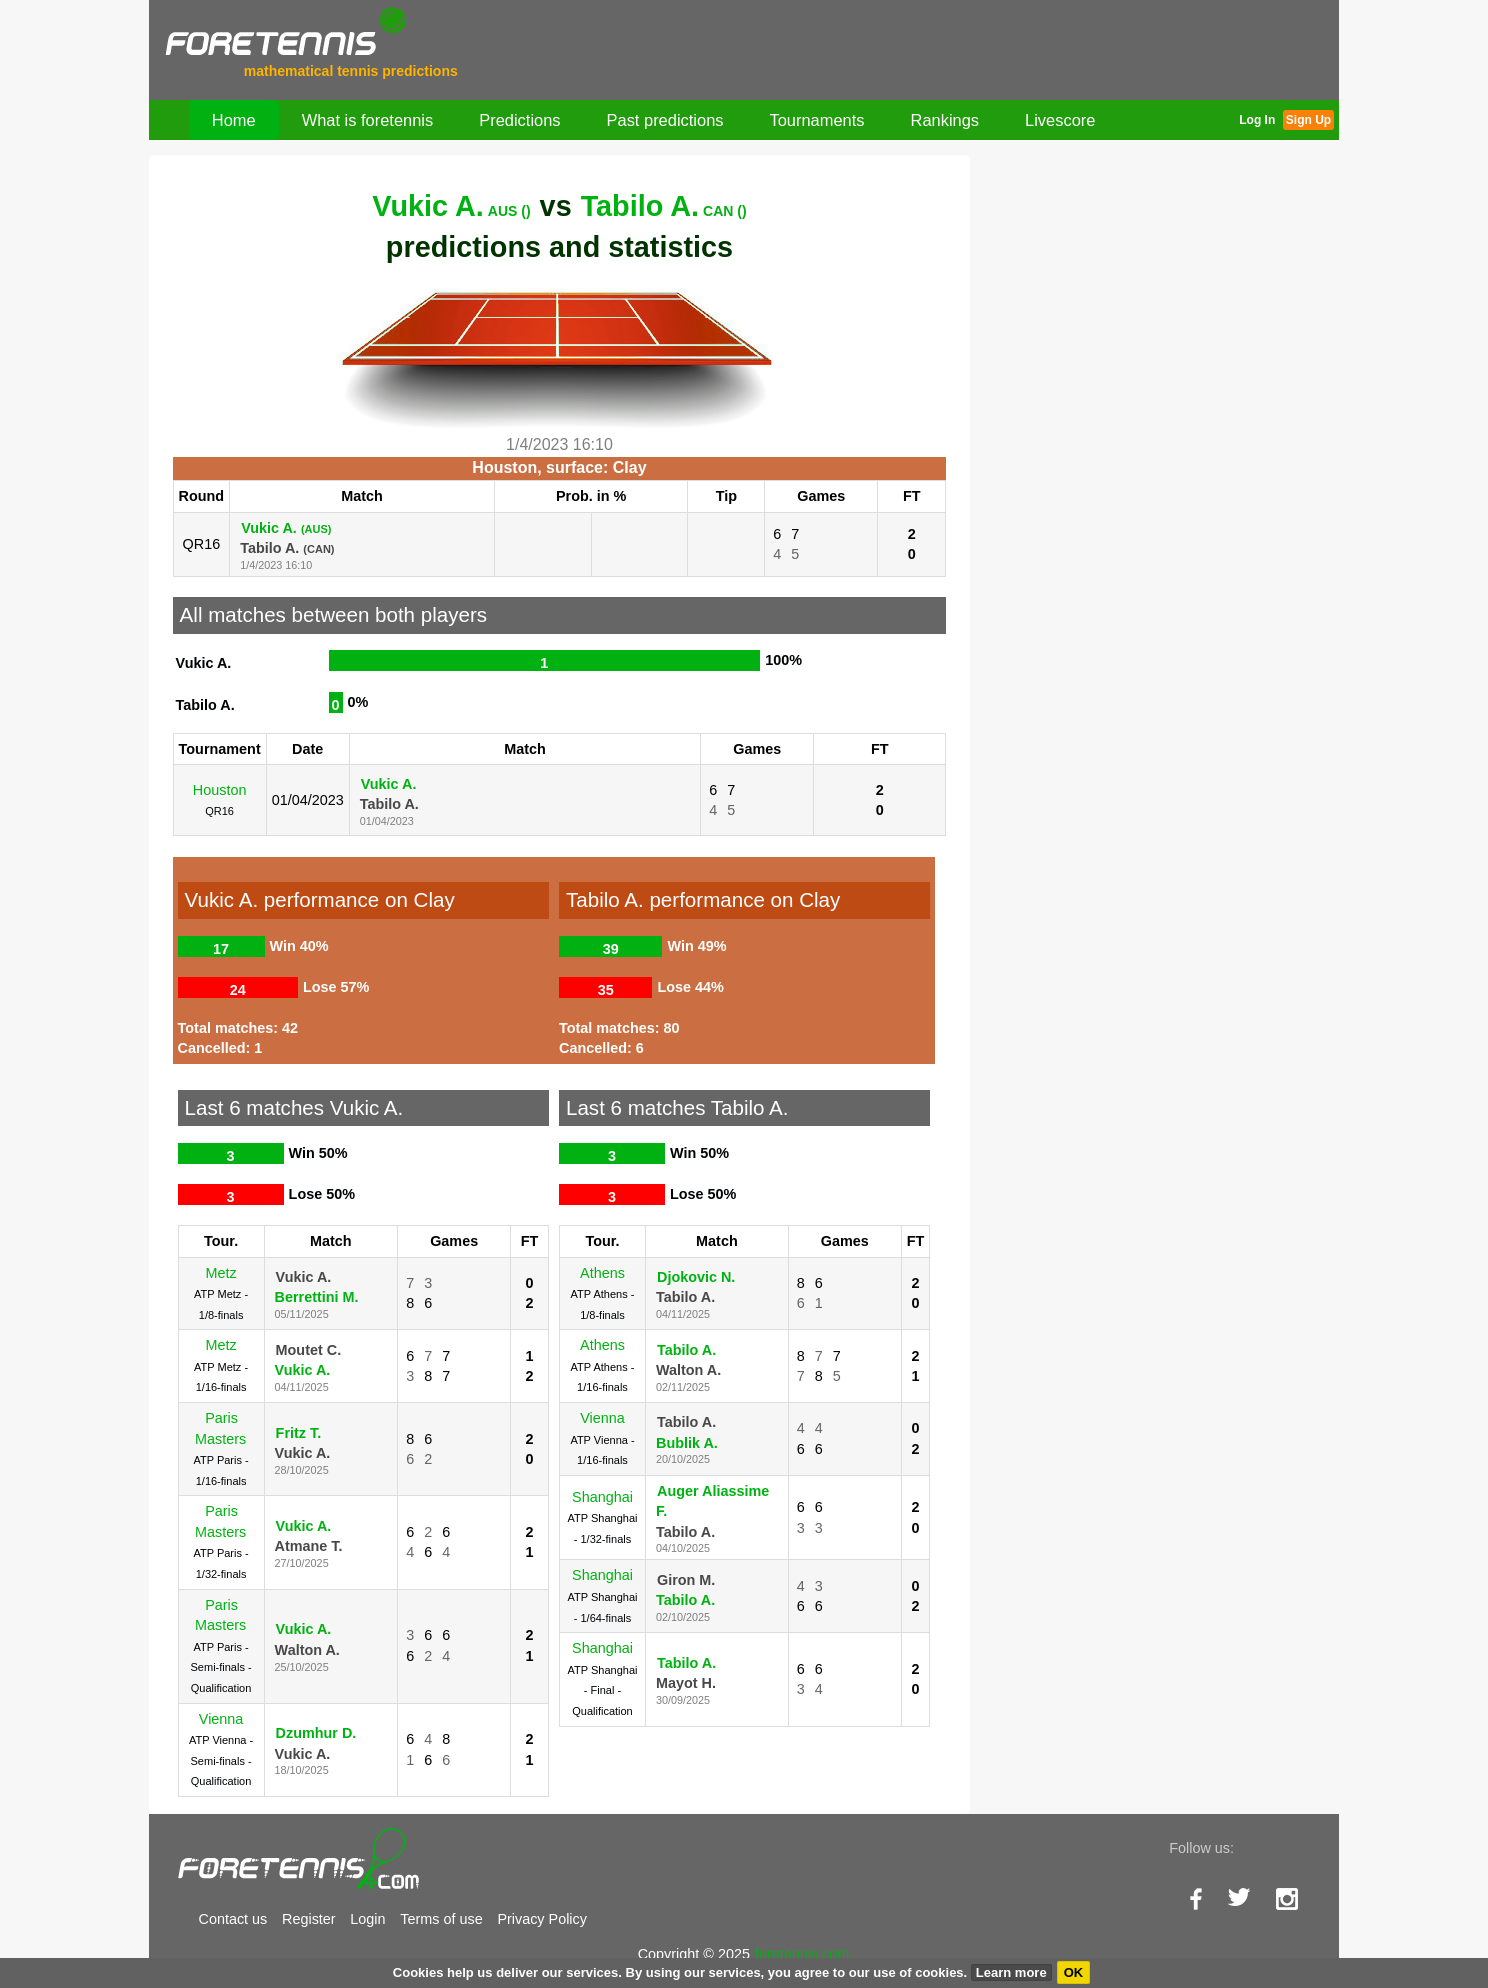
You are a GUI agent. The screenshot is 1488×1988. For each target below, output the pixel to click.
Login (367, 1919)
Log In (1257, 120)
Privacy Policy (542, 1919)
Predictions (519, 120)
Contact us (233, 1919)
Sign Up (1308, 120)
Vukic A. (451, 206)
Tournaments (817, 120)
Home (234, 120)
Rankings (945, 120)
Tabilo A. (664, 206)
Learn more (1011, 1972)
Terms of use (441, 1919)
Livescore (1060, 120)
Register (309, 1919)
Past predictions (665, 120)
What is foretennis (368, 120)
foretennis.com (802, 1954)
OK (1074, 1972)
